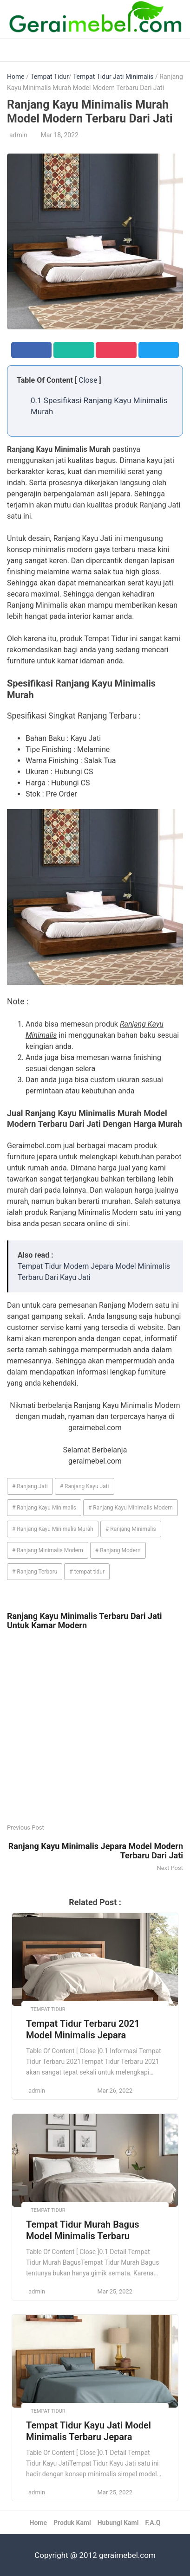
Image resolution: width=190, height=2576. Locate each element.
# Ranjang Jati (30, 1486)
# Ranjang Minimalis (130, 1529)
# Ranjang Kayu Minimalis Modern (130, 1507)
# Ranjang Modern (118, 1550)
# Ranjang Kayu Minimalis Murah (52, 1529)
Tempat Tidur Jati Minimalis (113, 76)
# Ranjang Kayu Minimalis (44, 1507)
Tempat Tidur (49, 76)
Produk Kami (72, 2522)
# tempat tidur (87, 1571)
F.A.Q (152, 2522)
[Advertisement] (95, 1727)
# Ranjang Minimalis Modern (47, 1550)
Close (88, 380)
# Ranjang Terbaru (34, 1571)
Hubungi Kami (118, 2522)
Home (16, 76)
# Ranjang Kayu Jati (84, 1486)
